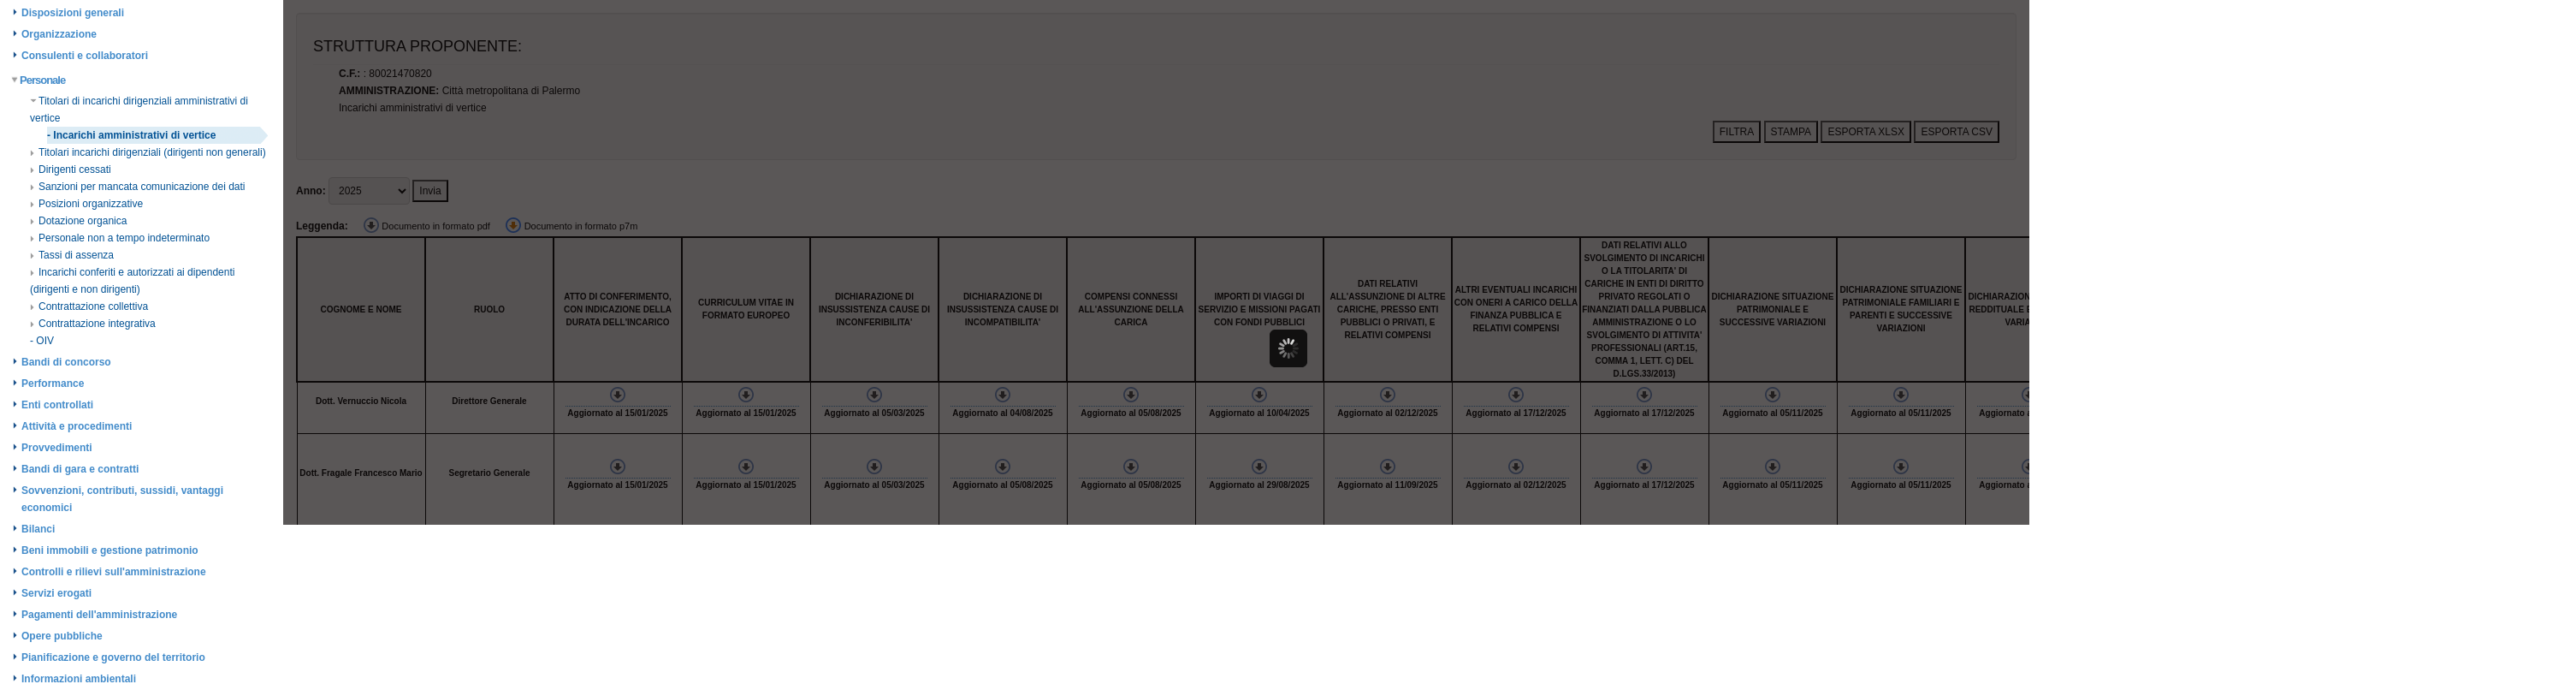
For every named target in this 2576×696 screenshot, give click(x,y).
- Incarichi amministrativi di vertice (131, 135)
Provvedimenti (56, 448)
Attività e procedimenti (76, 426)
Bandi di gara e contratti (80, 469)
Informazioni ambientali (78, 679)
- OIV (42, 341)
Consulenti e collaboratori (84, 56)
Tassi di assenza (72, 255)
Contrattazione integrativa (93, 324)
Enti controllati (57, 405)
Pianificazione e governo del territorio (113, 657)
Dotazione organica (78, 221)
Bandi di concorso (66, 362)
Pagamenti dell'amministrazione (99, 615)
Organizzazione (59, 34)
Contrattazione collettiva (89, 306)
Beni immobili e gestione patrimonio (109, 550)
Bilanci (38, 529)
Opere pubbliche (62, 636)
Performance (52, 384)
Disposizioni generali (72, 13)
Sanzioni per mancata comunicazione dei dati (137, 187)
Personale (39, 80)
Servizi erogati (56, 593)
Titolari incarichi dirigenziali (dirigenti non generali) (148, 152)
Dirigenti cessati (70, 169)
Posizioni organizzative (86, 204)
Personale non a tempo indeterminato (120, 238)
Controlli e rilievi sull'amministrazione (113, 572)
